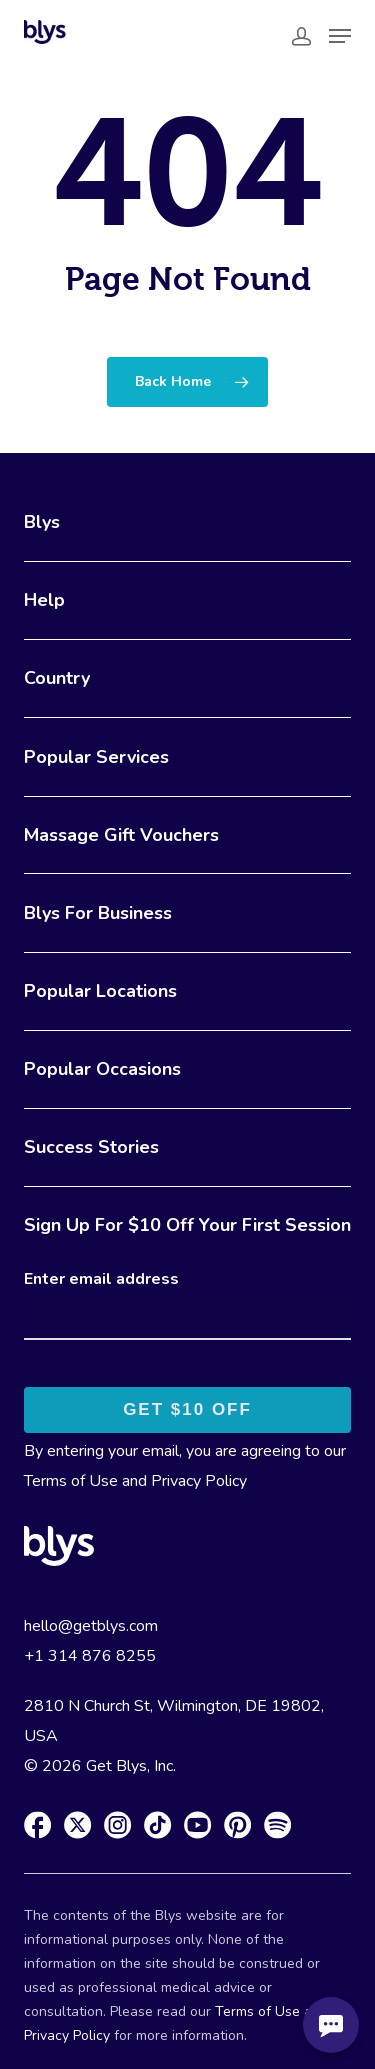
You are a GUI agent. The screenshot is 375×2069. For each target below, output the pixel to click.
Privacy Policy (199, 1481)
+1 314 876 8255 (90, 1656)
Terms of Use (71, 1481)
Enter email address (101, 1279)
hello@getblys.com (91, 1626)
